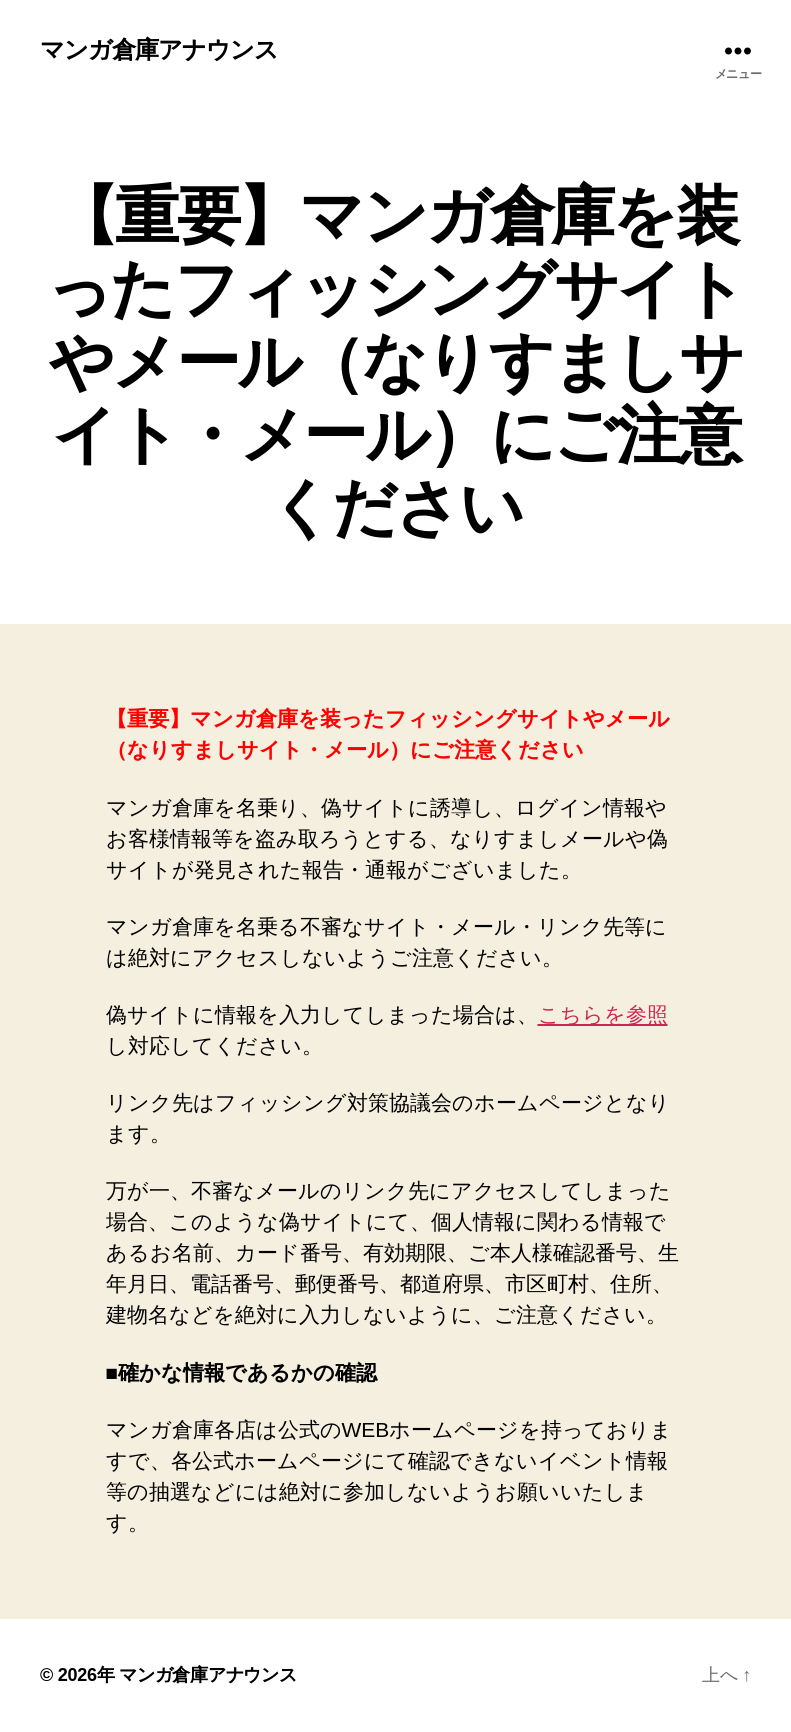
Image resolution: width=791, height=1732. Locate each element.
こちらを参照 (603, 1014)
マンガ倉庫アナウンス (159, 50)
